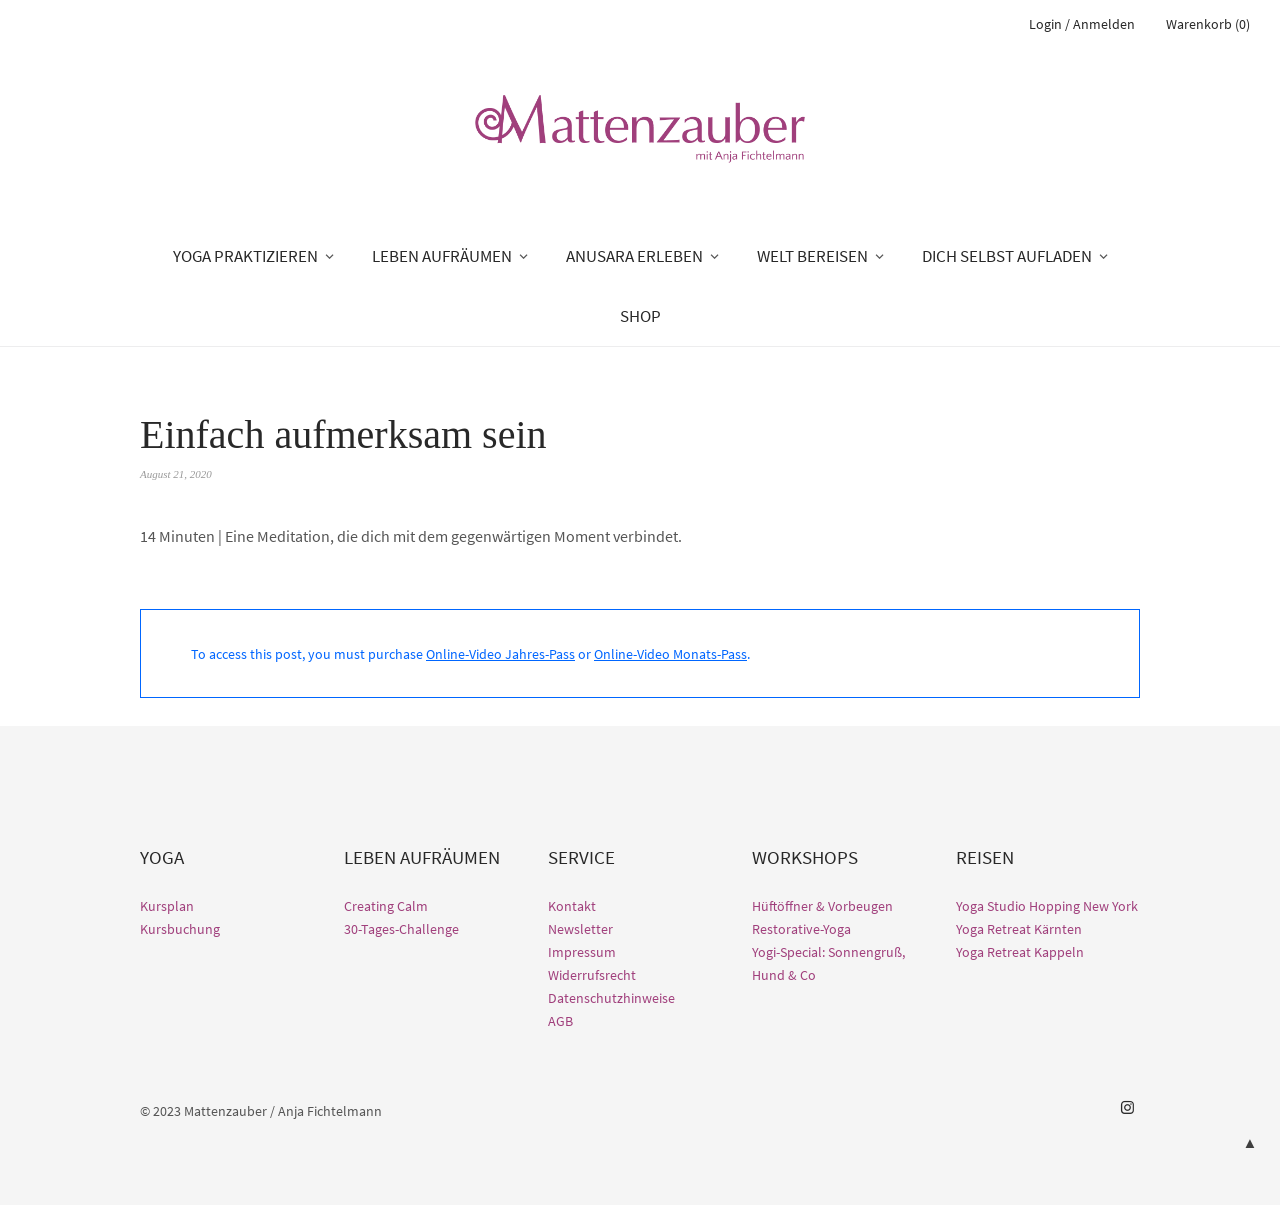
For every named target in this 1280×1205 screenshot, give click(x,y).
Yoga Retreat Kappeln (1020, 952)
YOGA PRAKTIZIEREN (245, 256)
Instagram (1127, 1108)
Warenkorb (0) (1208, 24)
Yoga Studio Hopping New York (1047, 906)
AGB (560, 1021)
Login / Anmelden (1082, 24)
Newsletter (580, 929)
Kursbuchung (180, 929)
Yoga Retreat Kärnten (1019, 929)
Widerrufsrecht (592, 975)
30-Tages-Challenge (401, 929)
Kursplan (167, 906)
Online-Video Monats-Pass (670, 654)
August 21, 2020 (176, 474)
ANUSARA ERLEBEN (634, 256)
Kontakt (572, 906)
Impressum (582, 952)
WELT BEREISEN (812, 256)
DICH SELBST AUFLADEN (1007, 256)
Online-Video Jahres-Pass (500, 654)
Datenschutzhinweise (611, 998)
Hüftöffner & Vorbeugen (822, 906)
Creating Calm (386, 906)
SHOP (640, 316)
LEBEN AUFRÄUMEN (442, 256)
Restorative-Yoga (801, 929)
